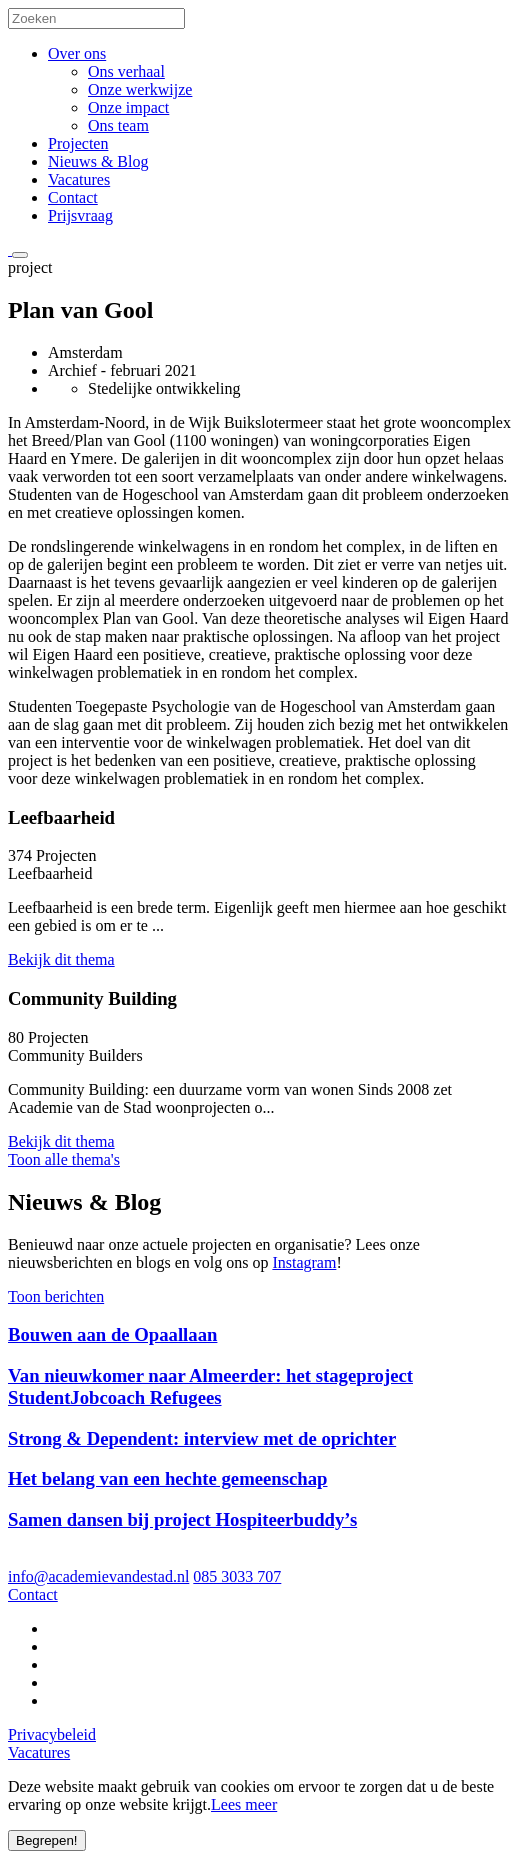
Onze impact (128, 107)
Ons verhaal (126, 71)
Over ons (77, 53)
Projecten (78, 143)
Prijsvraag (80, 215)
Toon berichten (56, 1296)
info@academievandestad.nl (98, 1576)
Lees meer (244, 1804)
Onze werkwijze (140, 89)
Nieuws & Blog (98, 161)
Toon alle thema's (64, 1159)
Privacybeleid (52, 1734)
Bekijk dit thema (61, 959)
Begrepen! (47, 1840)
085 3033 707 (237, 1576)
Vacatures (79, 179)
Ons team (118, 125)
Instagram (304, 1262)
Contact (73, 197)
